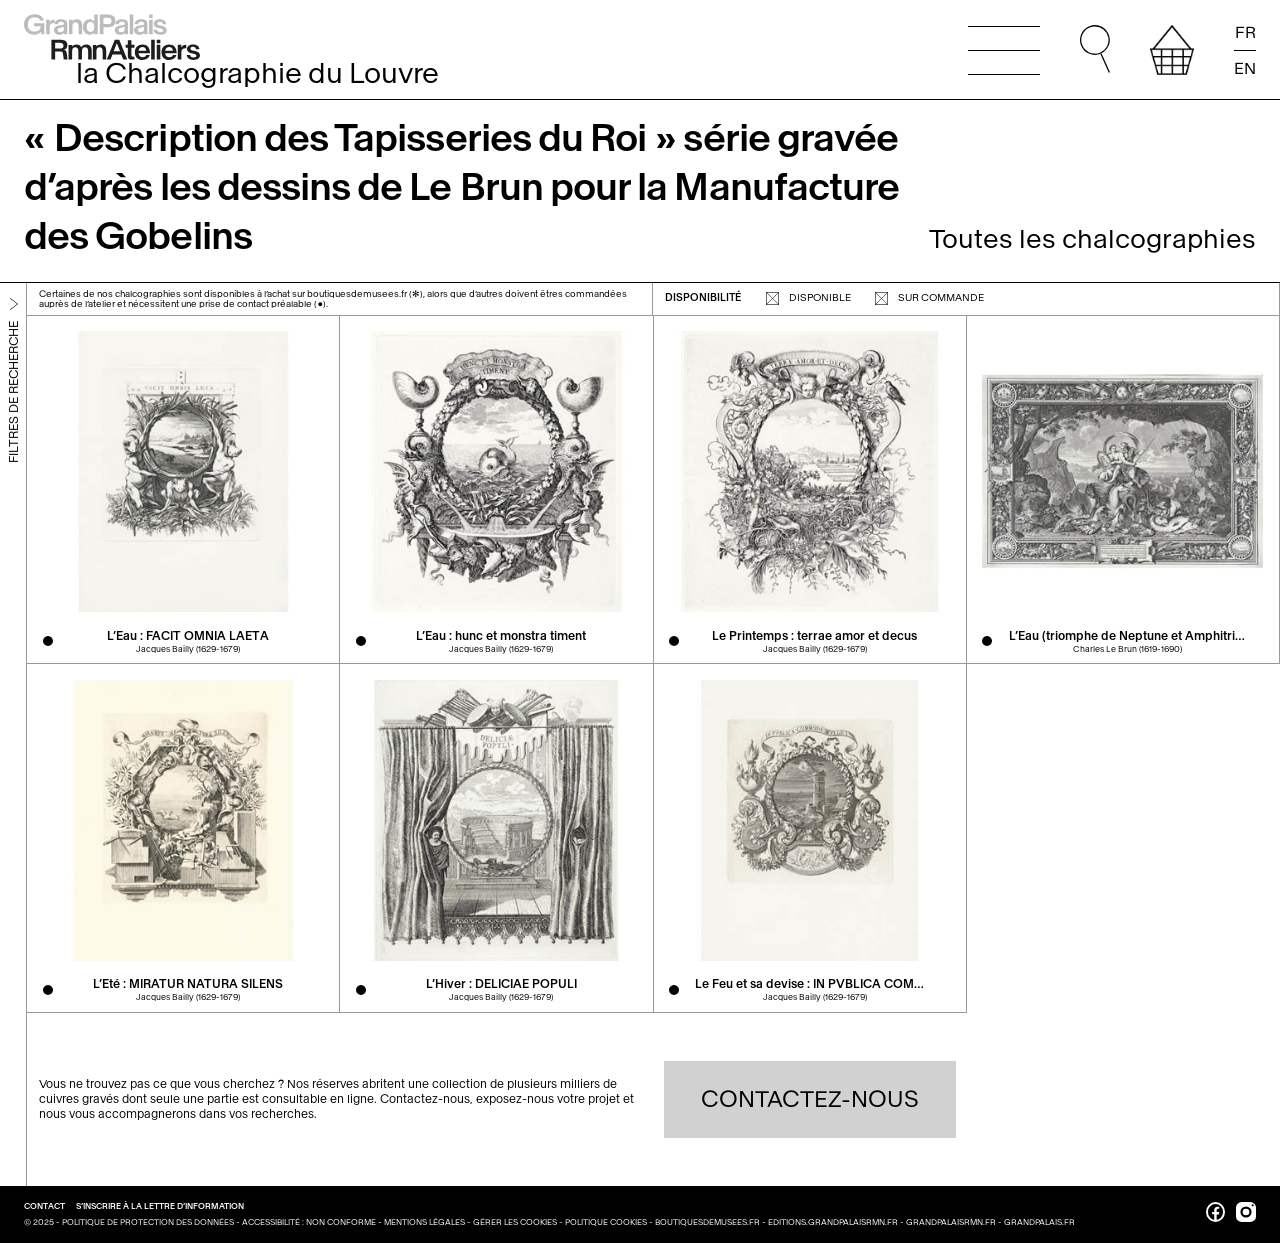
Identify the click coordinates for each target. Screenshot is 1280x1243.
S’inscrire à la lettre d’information (160, 1206)
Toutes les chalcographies (1092, 239)
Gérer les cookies (515, 1222)
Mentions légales (424, 1222)
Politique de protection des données (148, 1222)
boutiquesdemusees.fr (707, 1222)
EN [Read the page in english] (1245, 67)
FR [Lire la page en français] (1245, 33)
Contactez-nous (810, 1099)
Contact (45, 1206)
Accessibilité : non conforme (309, 1222)
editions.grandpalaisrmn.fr (833, 1222)
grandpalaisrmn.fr (951, 1222)
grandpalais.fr (1039, 1222)
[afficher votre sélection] (1172, 50)
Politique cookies (606, 1222)
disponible (808, 298)
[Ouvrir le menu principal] (1004, 50)
